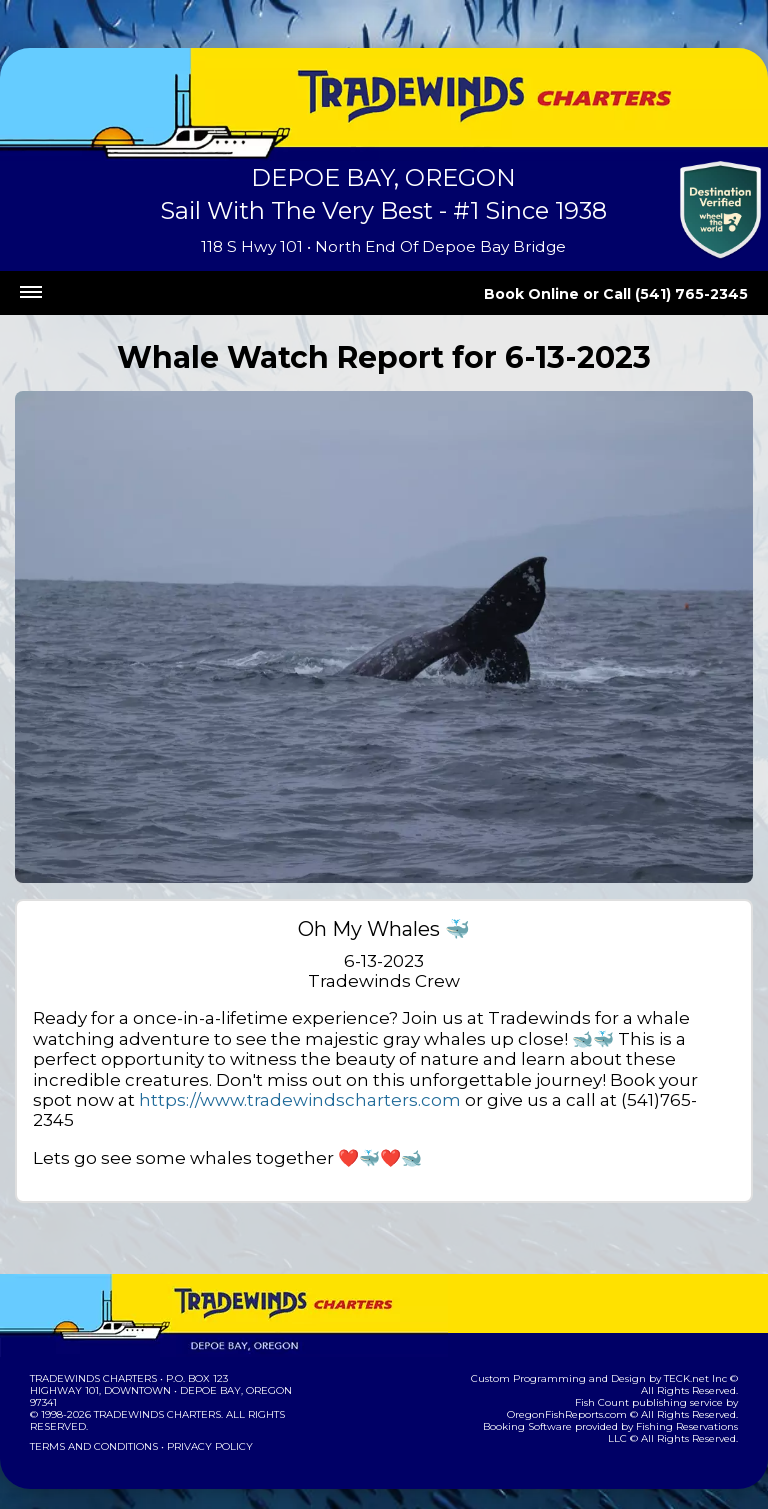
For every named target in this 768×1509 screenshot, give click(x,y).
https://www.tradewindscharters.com (542, 1079)
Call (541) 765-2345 (685, 294)
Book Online (559, 294)
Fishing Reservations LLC (670, 1406)
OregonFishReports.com (673, 1382)
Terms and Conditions (92, 1426)
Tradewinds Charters (92, 1358)
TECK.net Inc (684, 1358)
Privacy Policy (204, 1426)
